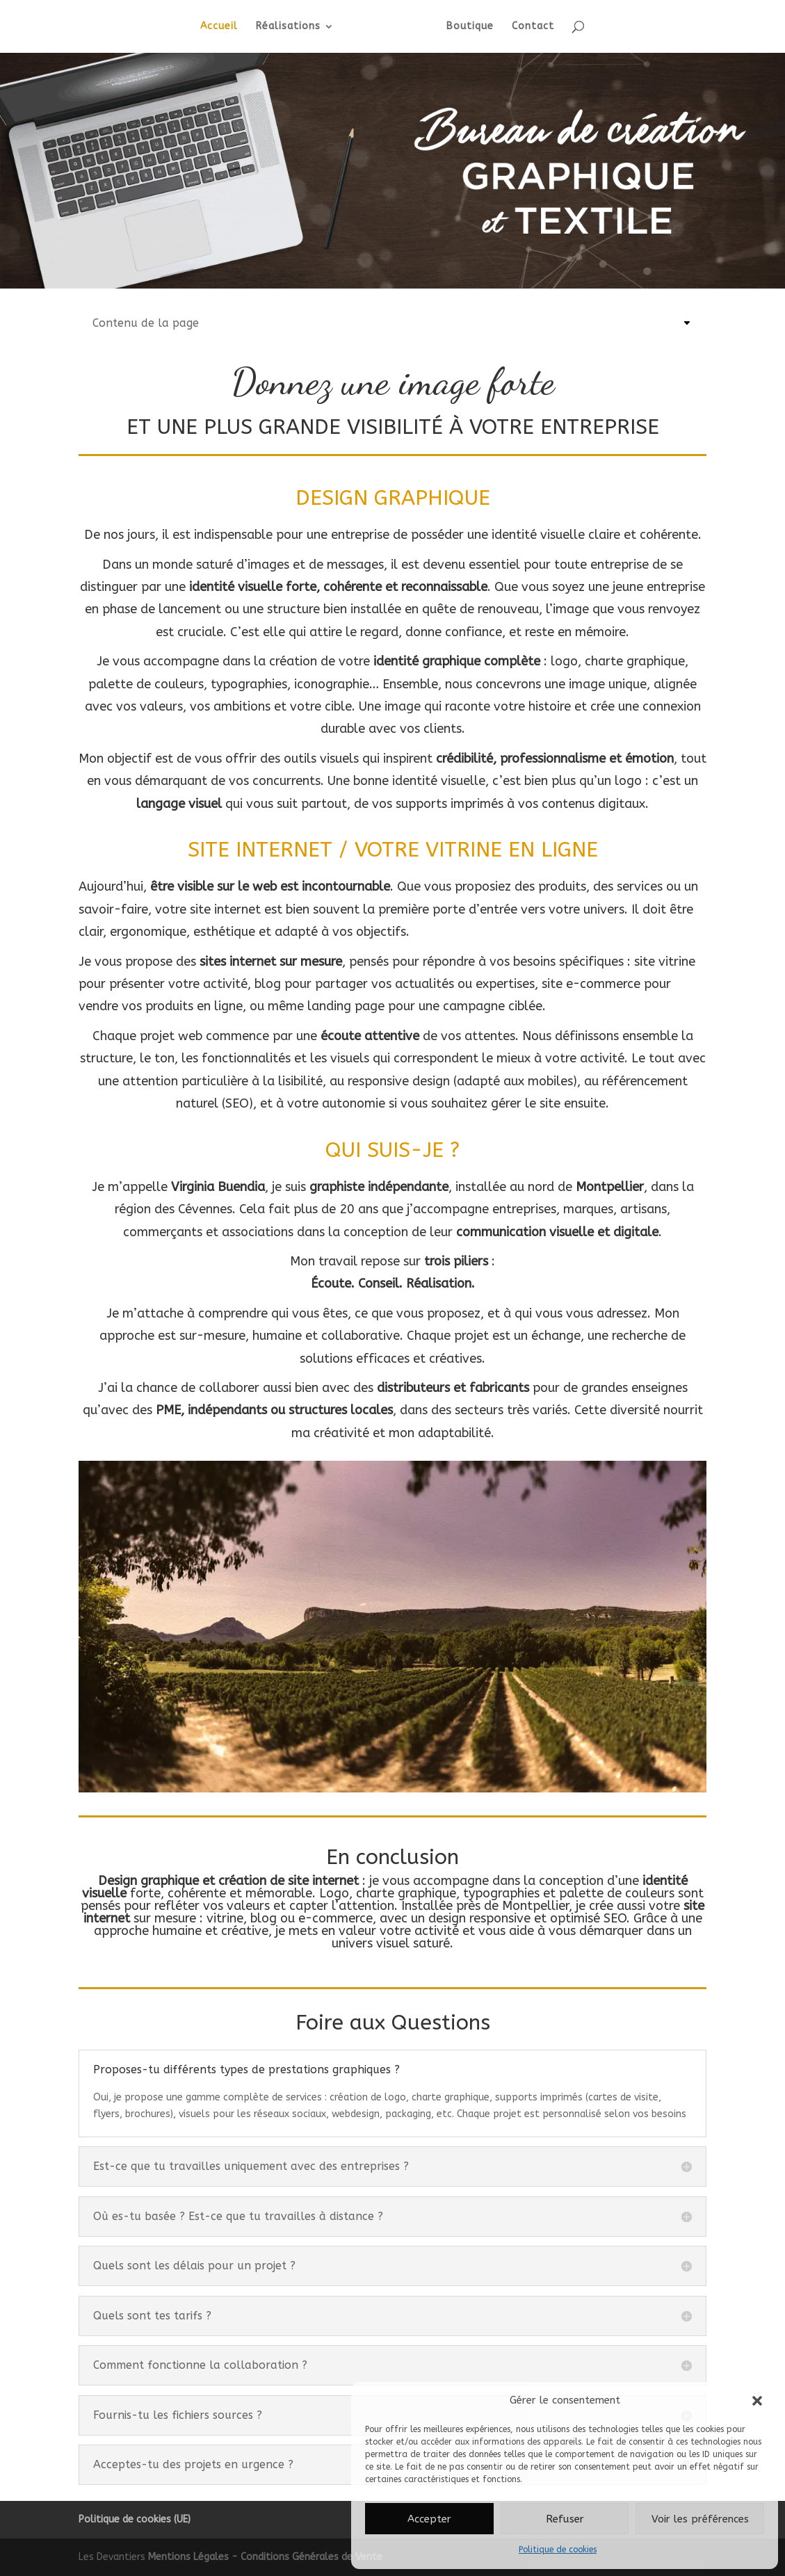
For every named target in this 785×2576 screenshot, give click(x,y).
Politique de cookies (558, 2549)
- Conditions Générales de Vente (307, 2557)
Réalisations (291, 27)
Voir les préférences (700, 2519)
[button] (757, 2401)
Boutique (467, 27)
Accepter (429, 2519)
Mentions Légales (190, 2557)
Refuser (565, 2519)
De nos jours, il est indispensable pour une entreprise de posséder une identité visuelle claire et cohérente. (393, 534)
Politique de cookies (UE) (135, 2519)
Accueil (222, 27)
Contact (530, 27)
